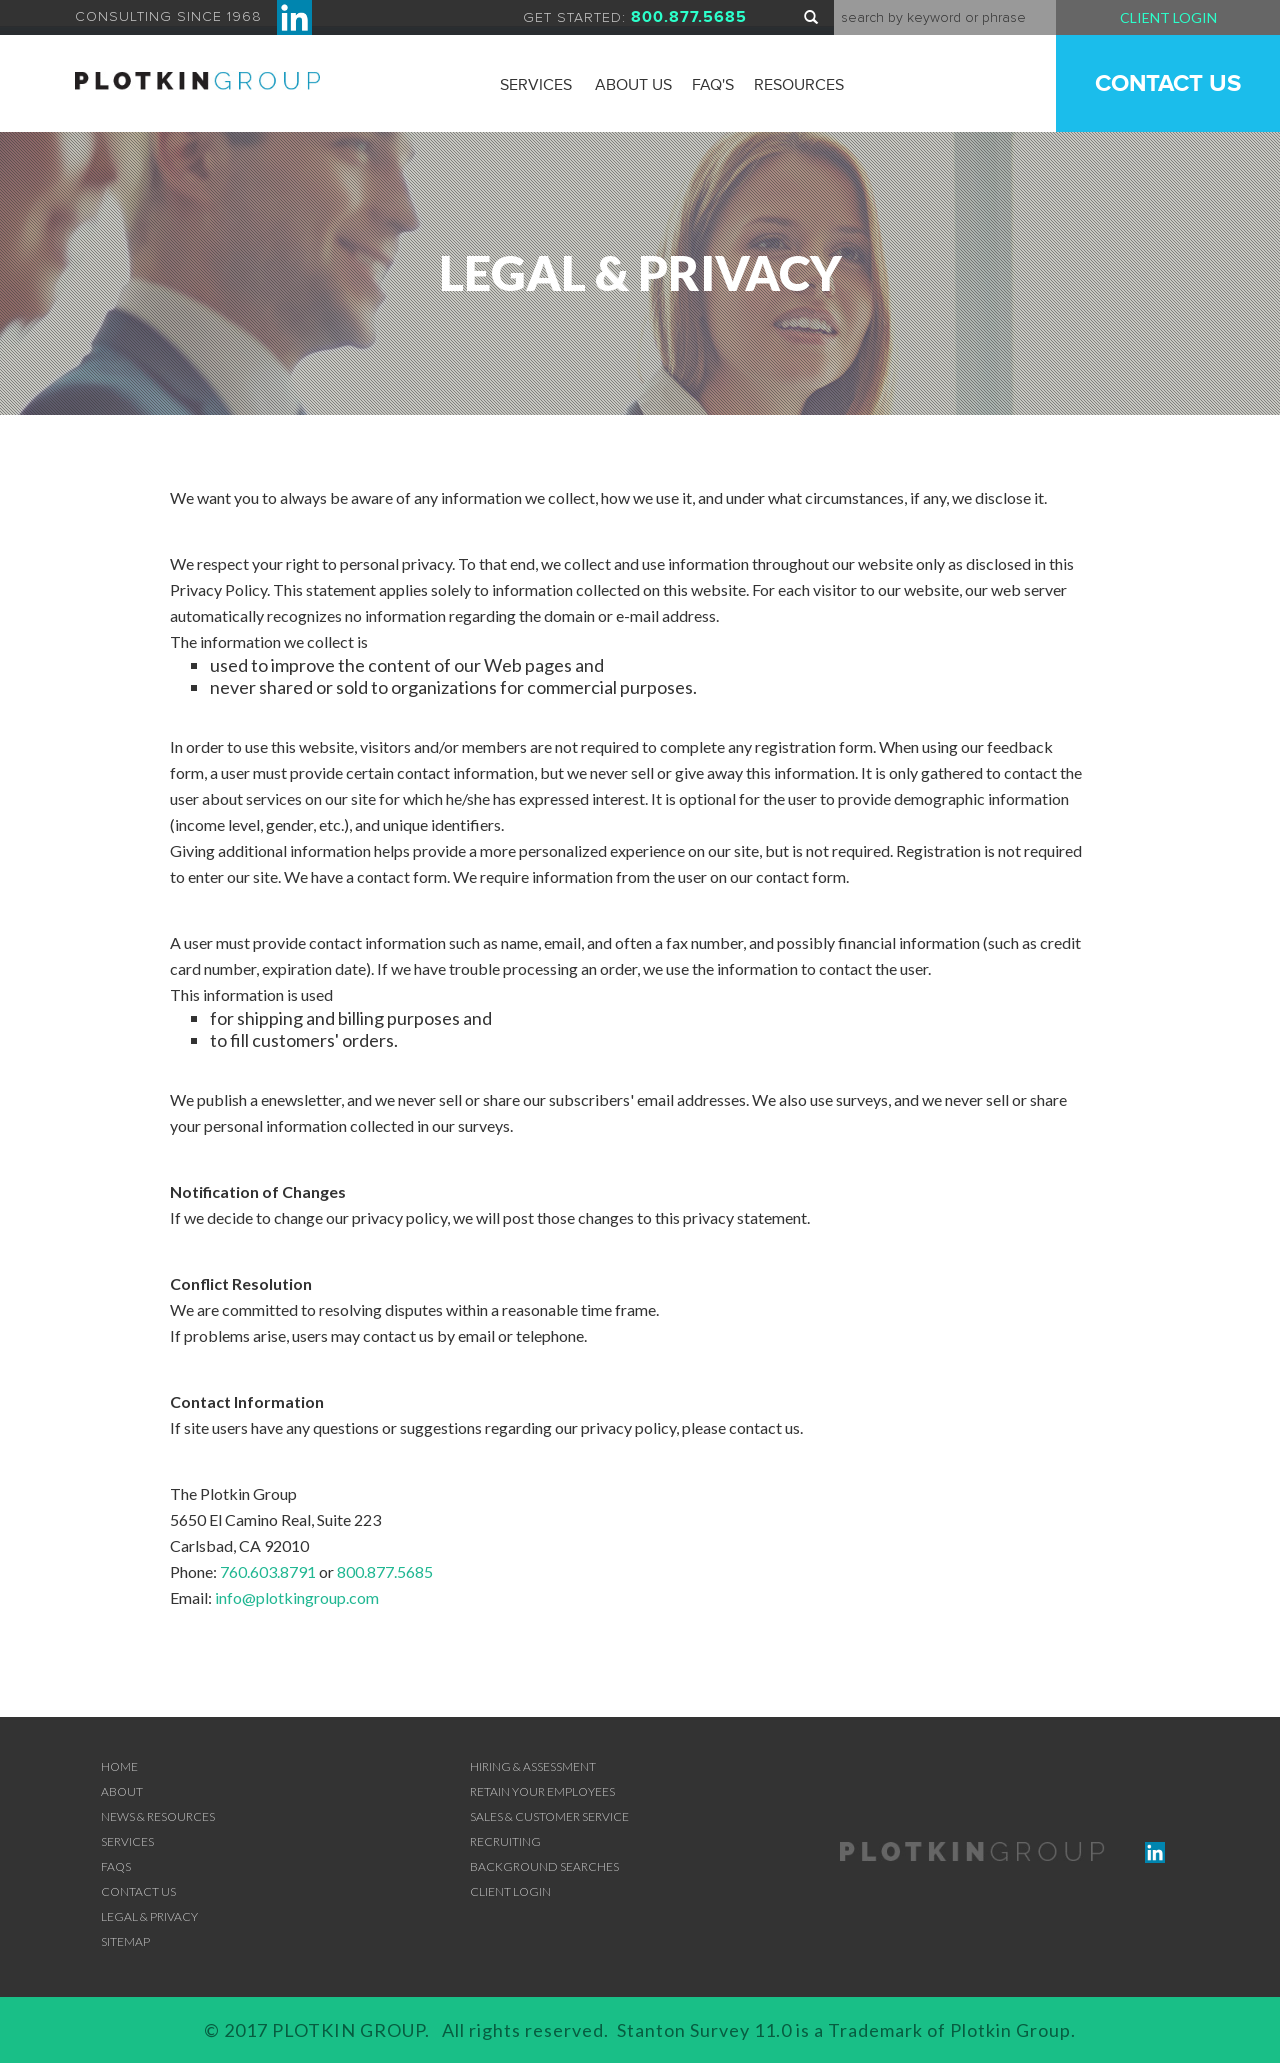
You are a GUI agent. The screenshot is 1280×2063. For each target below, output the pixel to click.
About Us (633, 85)
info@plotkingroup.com (297, 1597)
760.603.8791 (268, 1571)
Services (536, 85)
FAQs (116, 1866)
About (122, 1791)
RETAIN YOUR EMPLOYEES (542, 1791)
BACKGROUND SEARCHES (544, 1866)
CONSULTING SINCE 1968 (193, 17)
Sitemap (125, 1941)
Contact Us (1168, 83)
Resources (799, 85)
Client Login (1168, 17)
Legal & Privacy (149, 1916)
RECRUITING (505, 1841)
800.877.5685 (385, 1571)
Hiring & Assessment (533, 1766)
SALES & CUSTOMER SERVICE (549, 1816)
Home (119, 1766)
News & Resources (158, 1816)
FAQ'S (713, 85)
